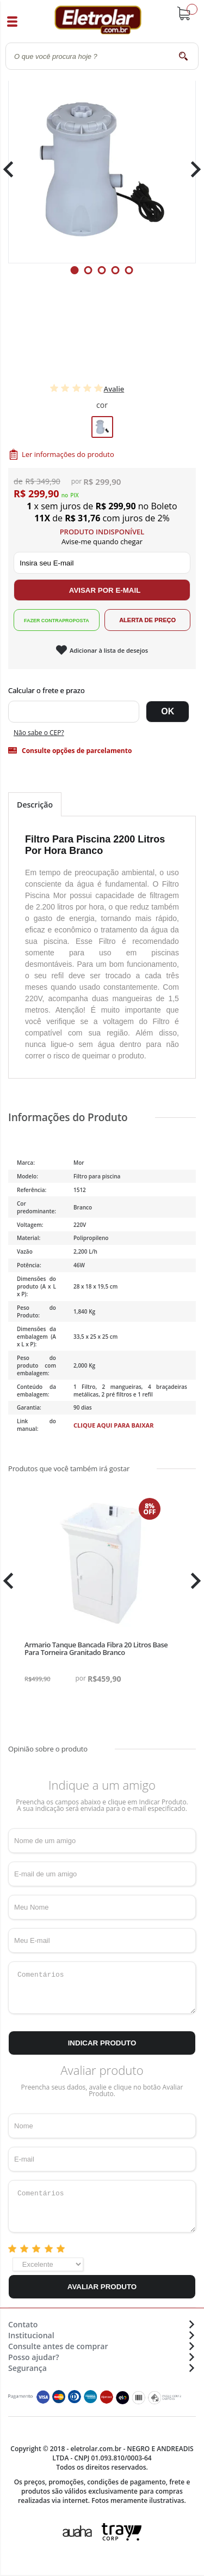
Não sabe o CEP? (39, 732)
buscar (183, 56)
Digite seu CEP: (102, 690)
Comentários (102, 1987)
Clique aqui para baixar (113, 1425)
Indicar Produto (102, 2043)
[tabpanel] (102, 169)
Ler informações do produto (68, 454)
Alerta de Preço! (147, 620)
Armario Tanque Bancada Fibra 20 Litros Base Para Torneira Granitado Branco (96, 1648)
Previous (13, 169)
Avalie (114, 389)
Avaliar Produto (102, 2287)
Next (192, 169)
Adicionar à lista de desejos (109, 650)
